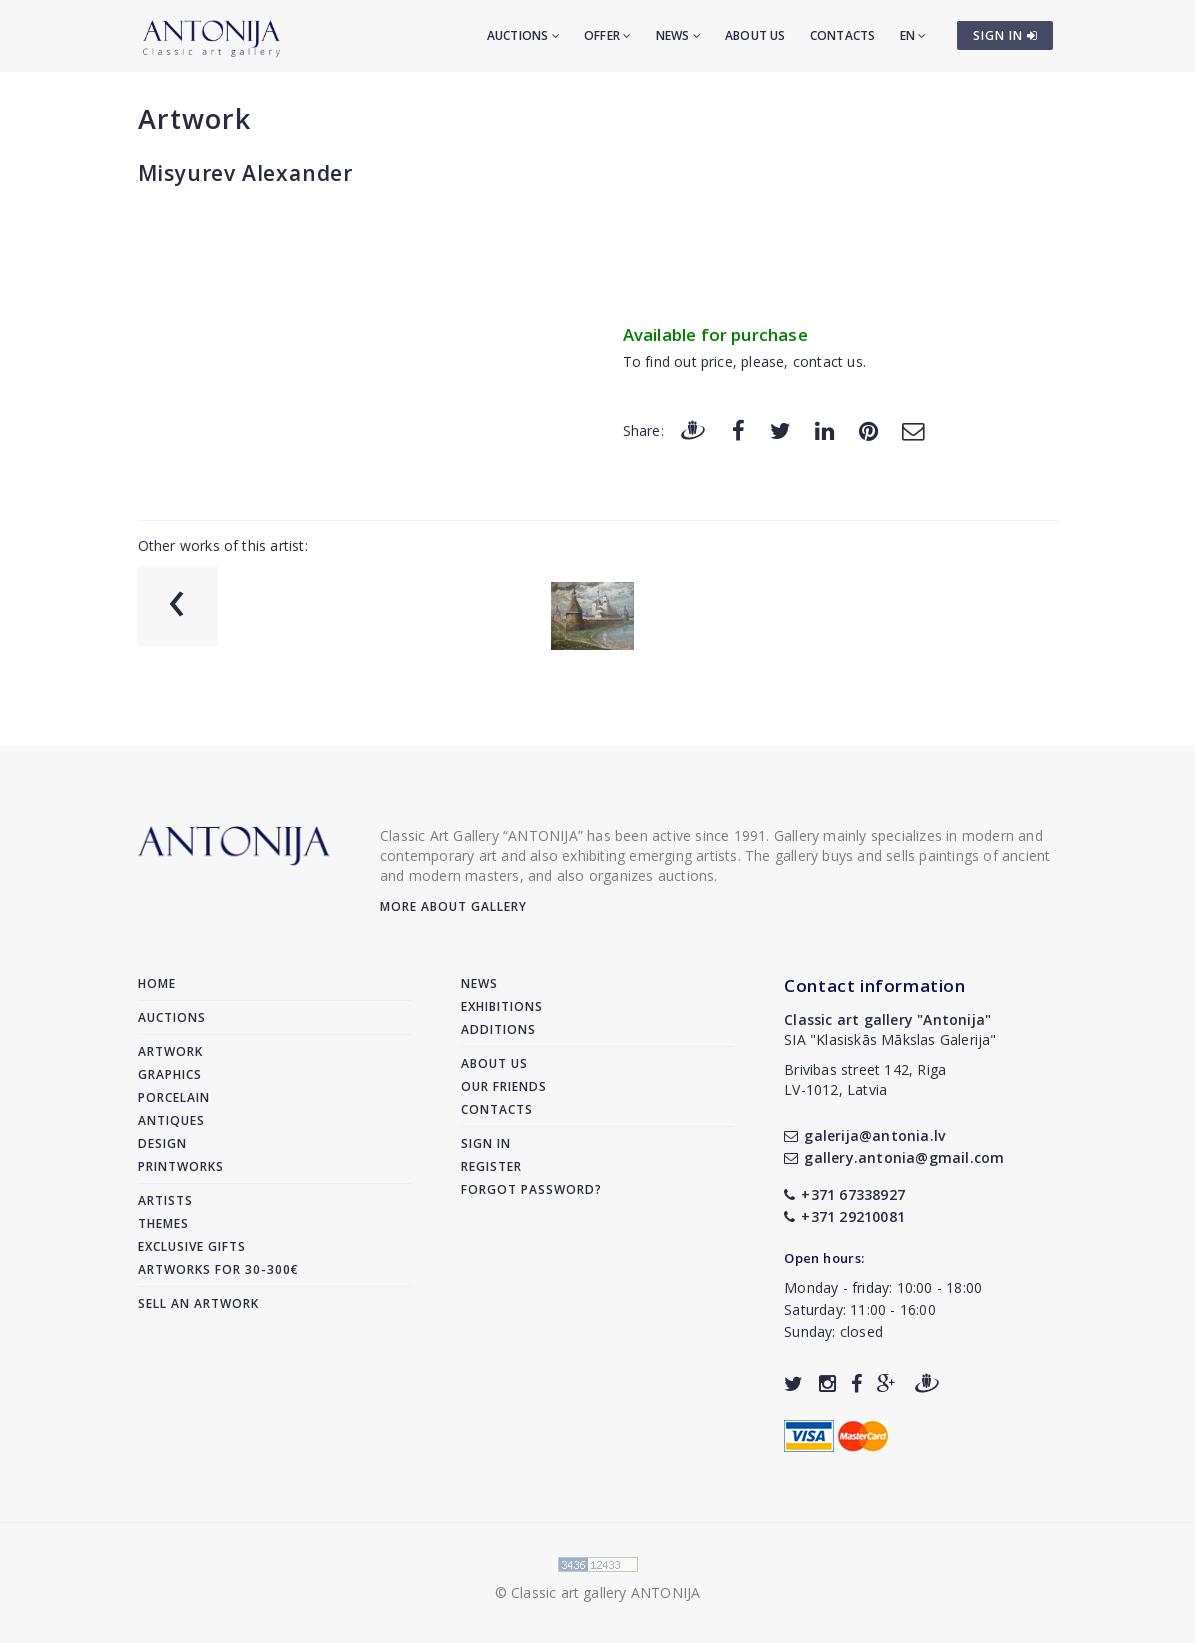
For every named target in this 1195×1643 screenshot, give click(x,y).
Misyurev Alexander (245, 173)
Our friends (504, 1086)
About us (755, 35)
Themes (163, 1223)
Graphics (170, 1074)
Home (157, 983)
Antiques (171, 1120)
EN (913, 35)
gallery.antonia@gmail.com (894, 1157)
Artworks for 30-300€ (218, 1269)
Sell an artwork (198, 1303)
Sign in (486, 1143)
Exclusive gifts (192, 1246)
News (678, 35)
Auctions (523, 35)
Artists (165, 1200)
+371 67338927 (844, 1194)
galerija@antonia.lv (864, 1135)
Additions (498, 1029)
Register (491, 1166)
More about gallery (453, 906)
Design (162, 1143)
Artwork (194, 118)
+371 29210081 (844, 1216)
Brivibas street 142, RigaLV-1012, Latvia (865, 1079)
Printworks (181, 1166)
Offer (607, 35)
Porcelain (174, 1097)
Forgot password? (531, 1189)
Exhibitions (502, 1006)
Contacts (843, 35)
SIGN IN (1005, 35)
